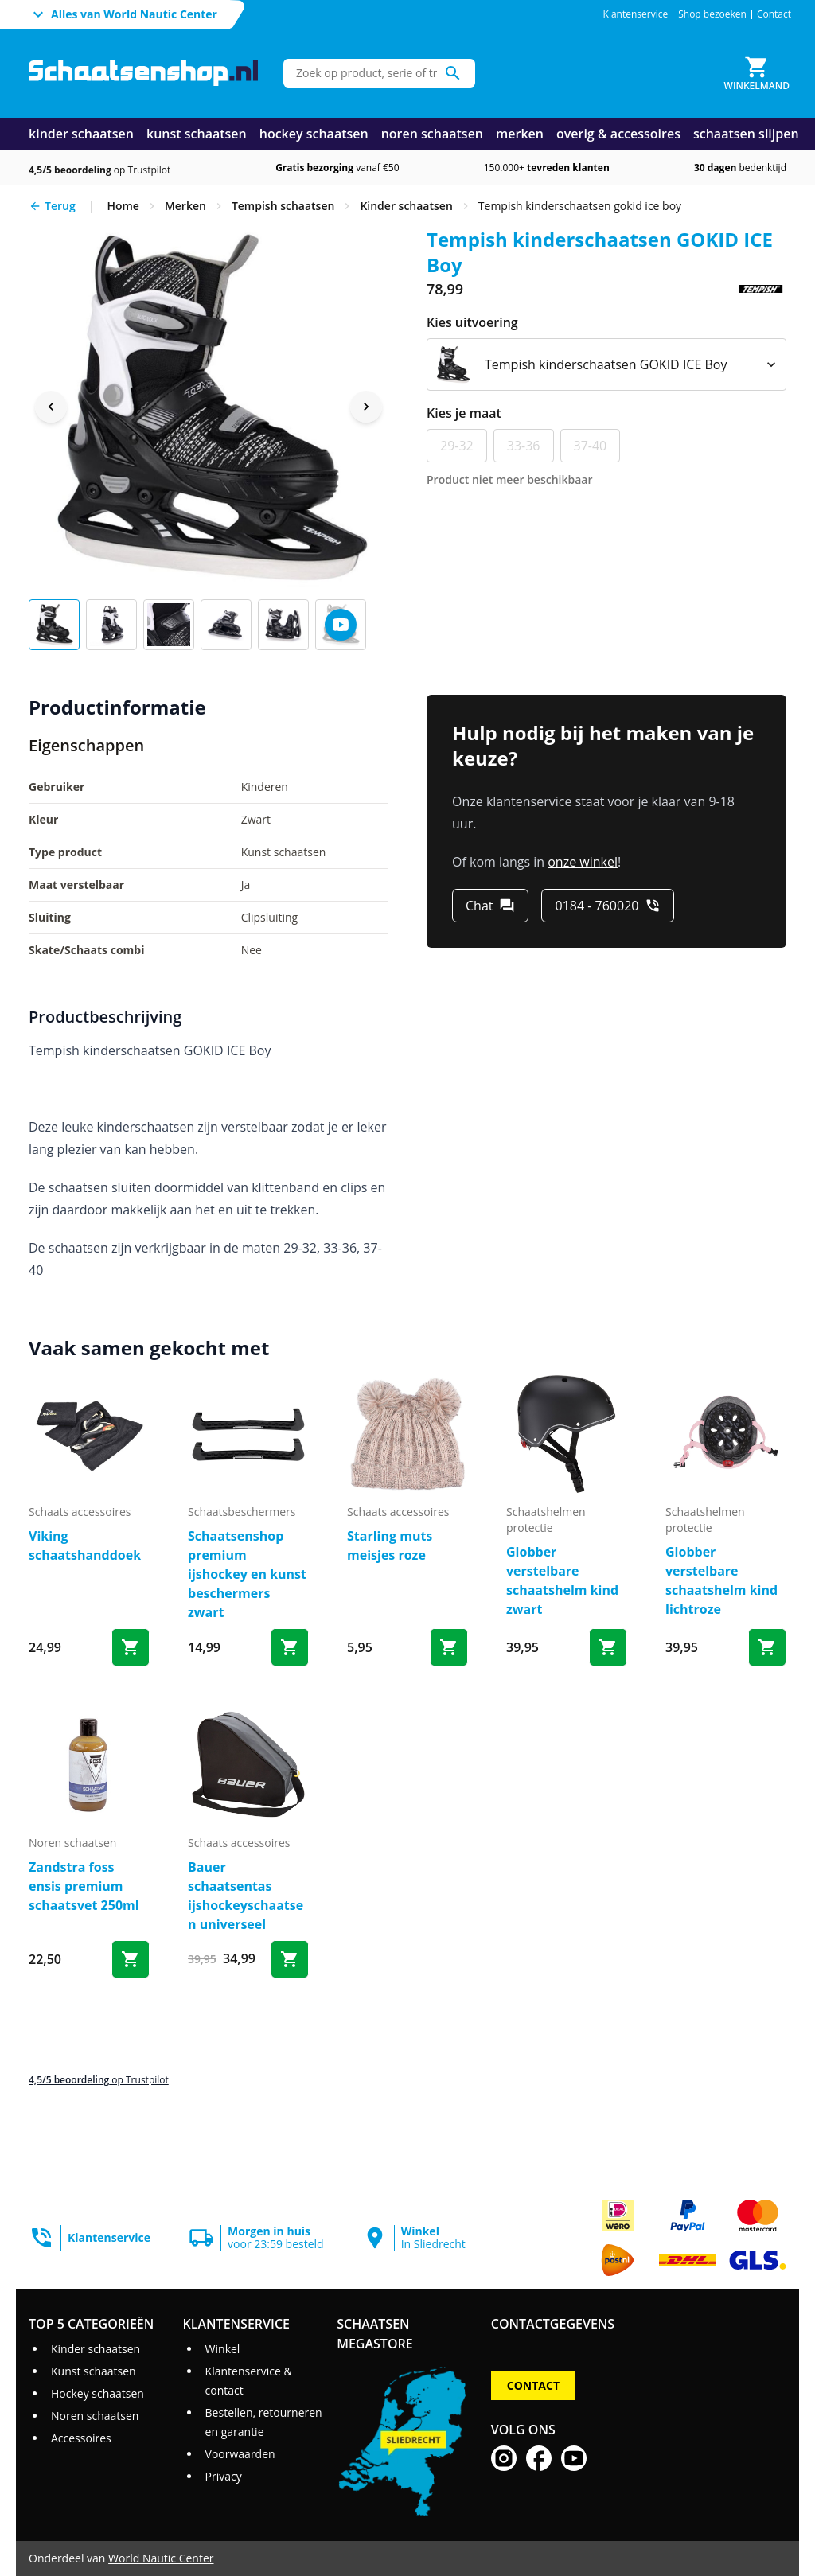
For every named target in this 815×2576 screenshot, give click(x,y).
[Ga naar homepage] (143, 73)
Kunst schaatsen (93, 2371)
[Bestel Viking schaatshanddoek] (130, 1647)
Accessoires (81, 2437)
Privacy (223, 2476)
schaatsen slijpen (746, 133)
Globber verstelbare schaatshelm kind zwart (562, 1580)
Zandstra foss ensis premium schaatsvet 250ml (84, 1886)
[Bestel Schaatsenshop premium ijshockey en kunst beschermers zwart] (290, 1647)
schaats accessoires (80, 1511)
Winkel (222, 2348)
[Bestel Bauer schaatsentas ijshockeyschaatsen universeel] (290, 1959)
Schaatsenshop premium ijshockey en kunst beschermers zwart (247, 1574)
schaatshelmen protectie (546, 1519)
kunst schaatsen (196, 133)
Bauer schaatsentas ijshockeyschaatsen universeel (245, 1895)
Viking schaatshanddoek (85, 1545)
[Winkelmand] (757, 73)
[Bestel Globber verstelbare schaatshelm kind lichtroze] (767, 1647)
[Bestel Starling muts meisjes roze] (449, 1647)
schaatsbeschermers (241, 1511)
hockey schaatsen (314, 133)
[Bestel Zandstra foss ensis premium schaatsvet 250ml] (130, 1959)
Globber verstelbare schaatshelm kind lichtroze (721, 1580)
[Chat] (490, 905)
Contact (774, 14)
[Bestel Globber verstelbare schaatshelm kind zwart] (608, 1647)
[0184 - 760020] (607, 905)
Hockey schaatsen (97, 2393)
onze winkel (583, 862)
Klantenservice (636, 14)
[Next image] (366, 407)
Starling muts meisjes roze (389, 1545)
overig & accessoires (618, 133)
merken (520, 133)
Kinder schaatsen (95, 2348)
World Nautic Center (160, 2558)
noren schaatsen (432, 133)
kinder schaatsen (81, 133)
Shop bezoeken (712, 14)
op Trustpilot (99, 170)
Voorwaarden (240, 2453)
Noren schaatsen (94, 2415)
